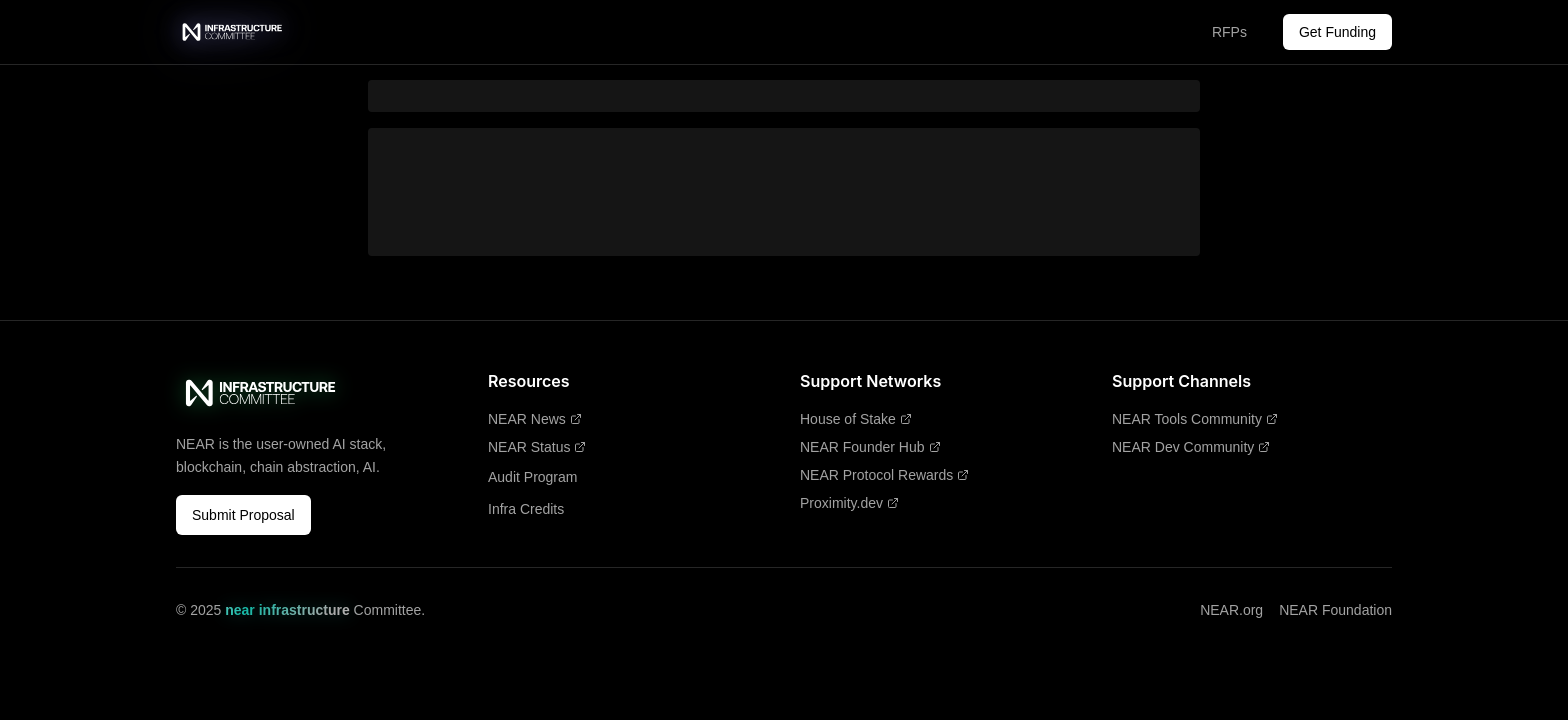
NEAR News (535, 419)
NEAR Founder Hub (870, 447)
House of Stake (856, 419)
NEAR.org (1231, 610)
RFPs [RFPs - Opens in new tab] (1229, 32)
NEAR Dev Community (1191, 447)
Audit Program (532, 477)
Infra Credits (526, 509)
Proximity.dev (849, 503)
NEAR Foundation (1335, 610)
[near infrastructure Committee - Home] (232, 32)
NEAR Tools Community (1195, 419)
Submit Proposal (243, 515)
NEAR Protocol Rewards (884, 475)
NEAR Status (537, 447)
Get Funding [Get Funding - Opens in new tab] (1337, 32)
